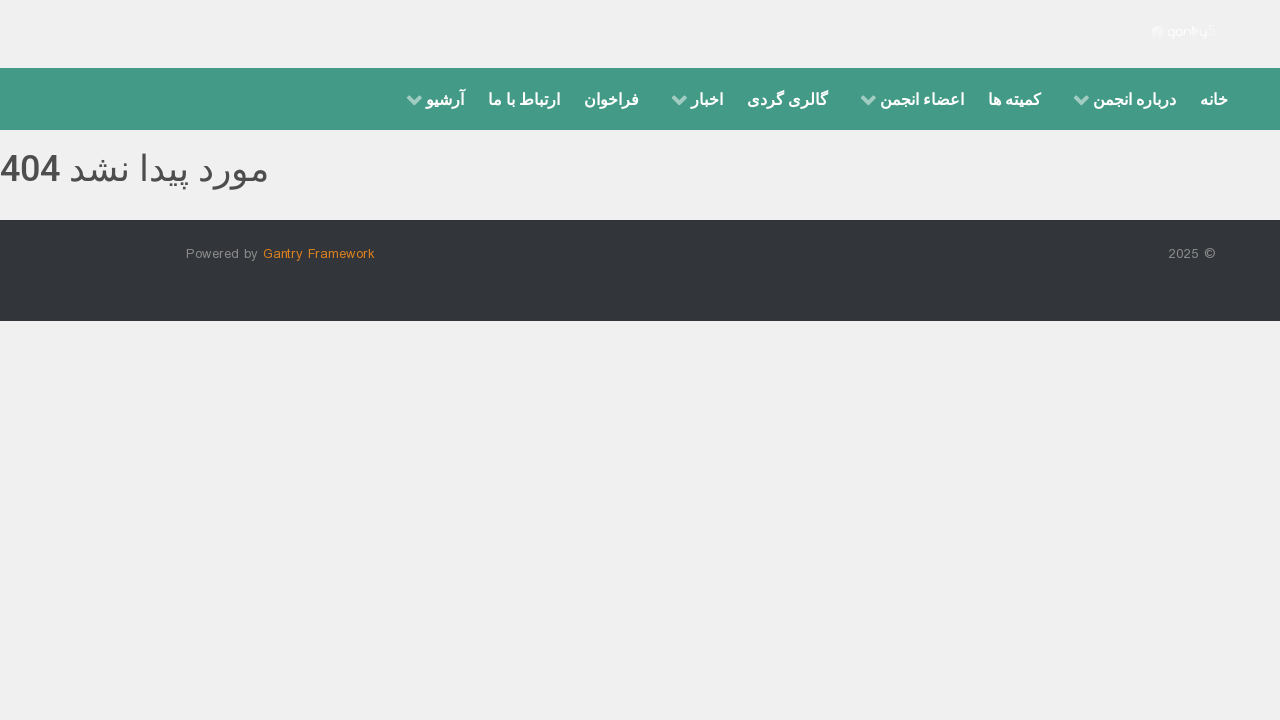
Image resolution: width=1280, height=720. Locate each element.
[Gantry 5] (1183, 34)
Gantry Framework (319, 255)
